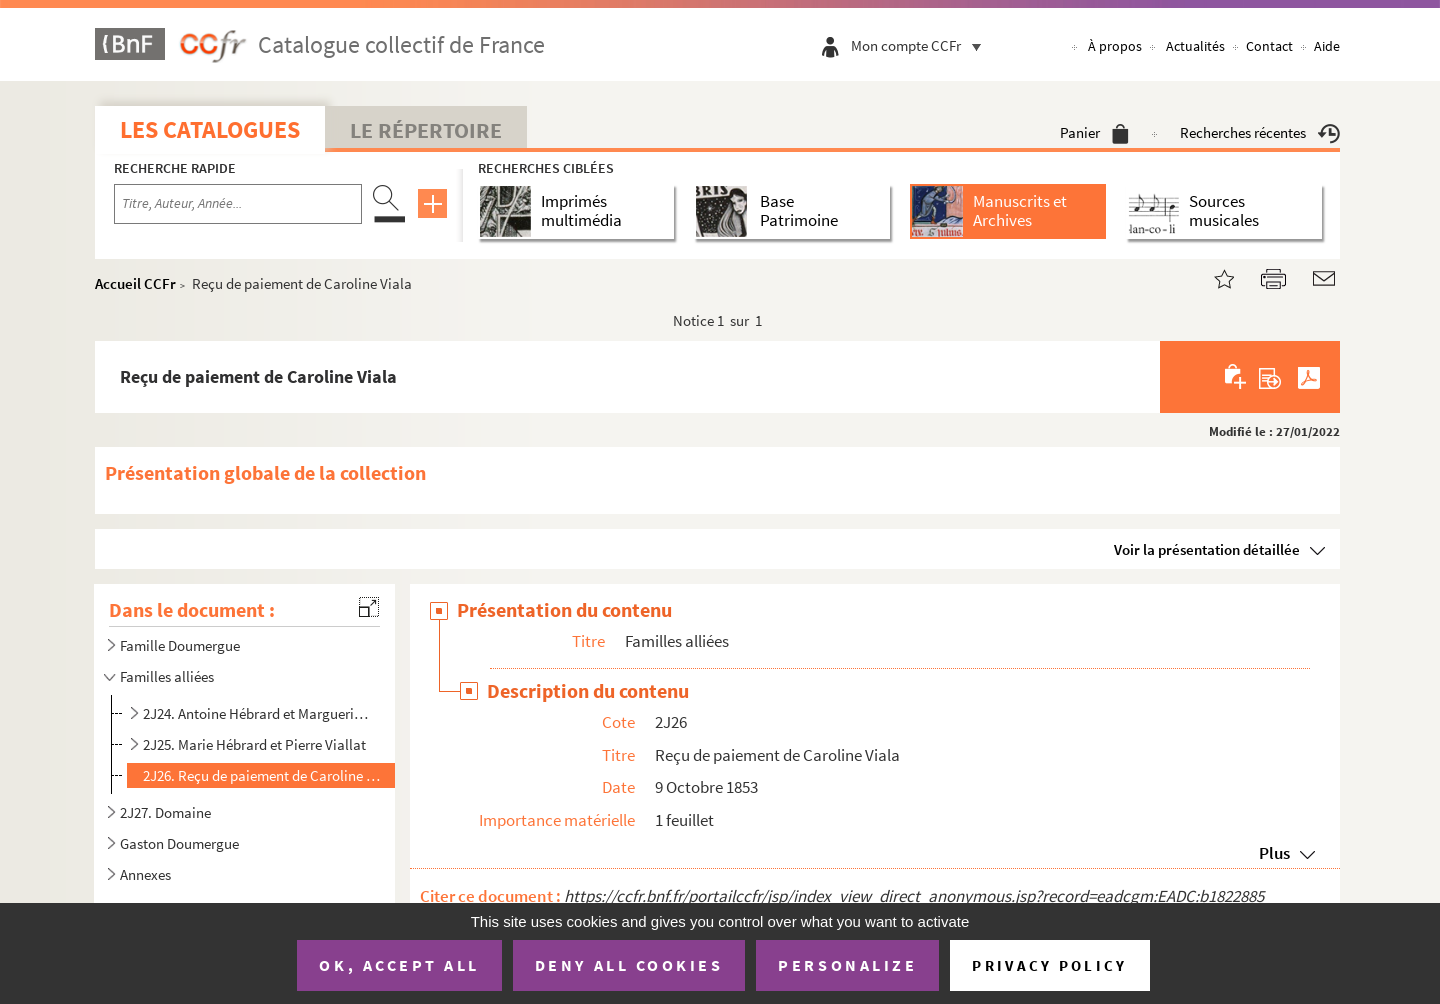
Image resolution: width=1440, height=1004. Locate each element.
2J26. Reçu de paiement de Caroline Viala (263, 775)
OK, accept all (399, 965)
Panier (1094, 132)
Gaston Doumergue (179, 843)
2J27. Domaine (165, 812)
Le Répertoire (426, 130)
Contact (1269, 46)
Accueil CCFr (135, 283)
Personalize (847, 965)
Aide (1327, 46)
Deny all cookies (629, 965)
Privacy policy (1049, 965)
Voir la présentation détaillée (1207, 549)
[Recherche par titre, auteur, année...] (238, 204)
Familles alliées (167, 676)
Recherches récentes (1260, 132)
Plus (1274, 853)
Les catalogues (210, 129)
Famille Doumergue (180, 645)
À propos (1115, 46)
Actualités (1195, 46)
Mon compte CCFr (921, 45)
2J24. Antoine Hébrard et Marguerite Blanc (255, 713)
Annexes (145, 874)
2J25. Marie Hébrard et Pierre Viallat (254, 744)
